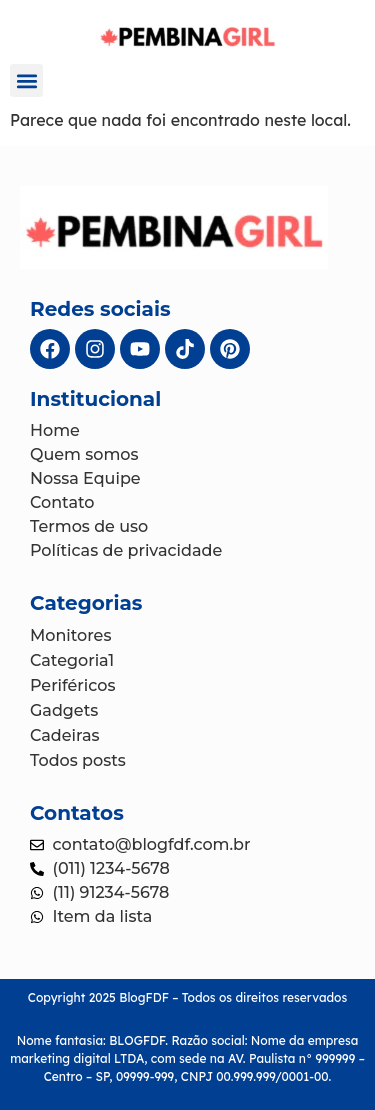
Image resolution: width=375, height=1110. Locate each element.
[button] (26, 80)
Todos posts (78, 760)
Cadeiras (65, 735)
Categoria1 (72, 660)
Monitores (70, 635)
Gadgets (64, 710)
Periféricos (72, 685)
